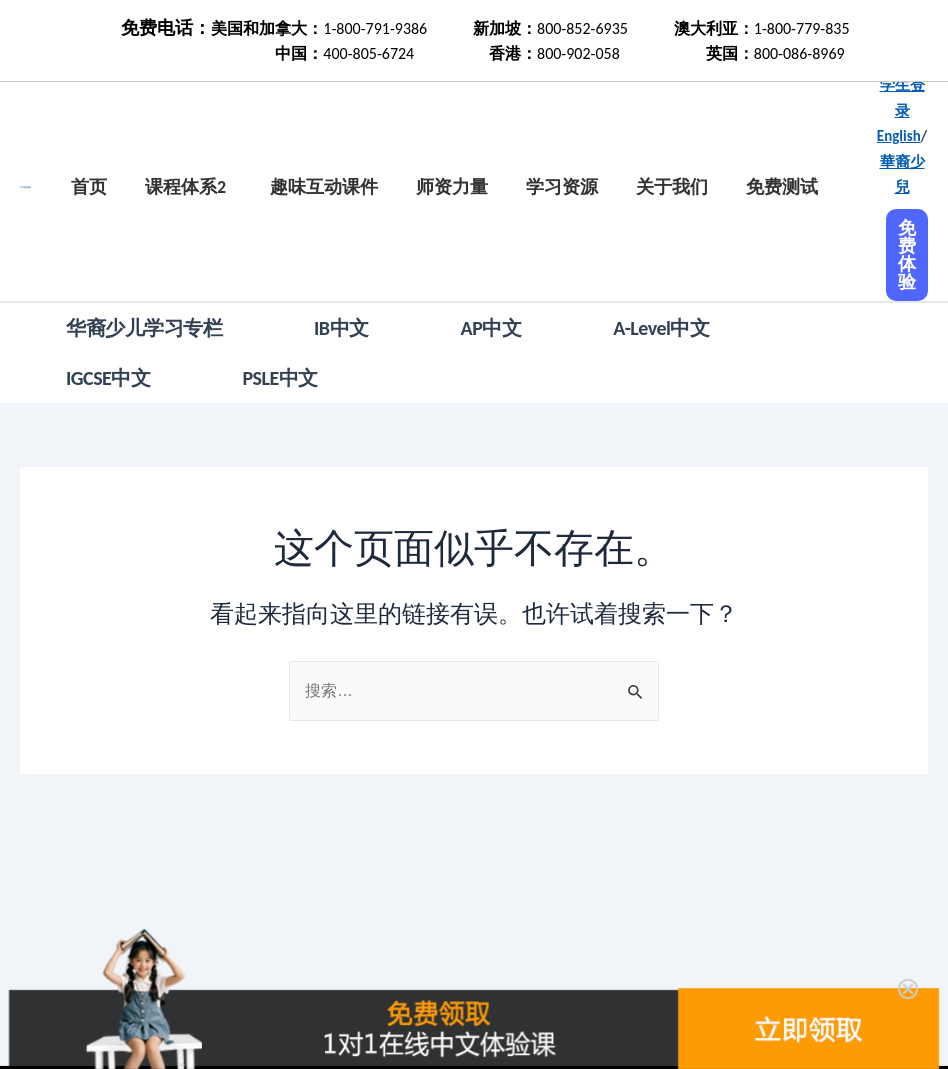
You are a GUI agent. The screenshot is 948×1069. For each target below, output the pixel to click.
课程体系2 (185, 187)
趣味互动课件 (324, 187)
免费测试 (782, 187)
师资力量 (452, 187)
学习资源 (562, 187)
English (899, 136)
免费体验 (907, 255)
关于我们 (672, 187)
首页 (89, 187)
